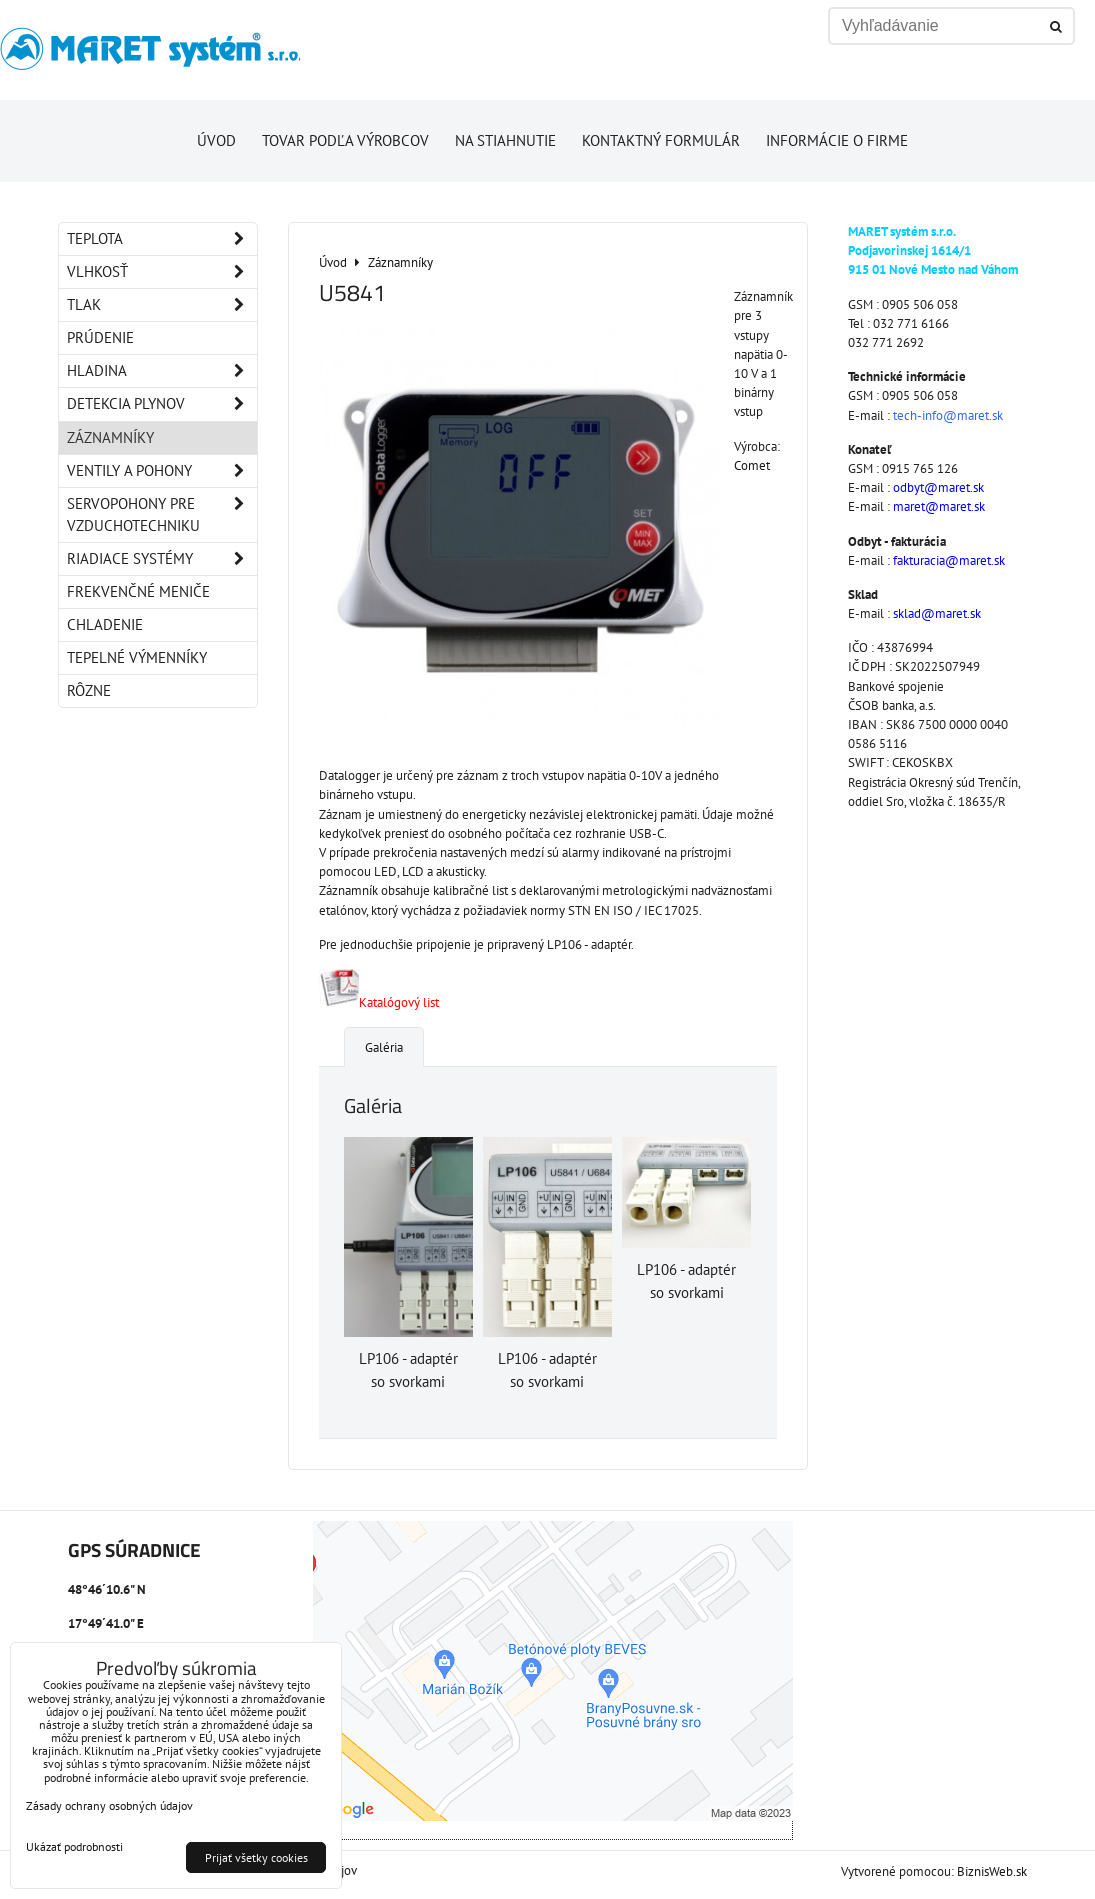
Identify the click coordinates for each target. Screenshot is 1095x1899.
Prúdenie (100, 337)
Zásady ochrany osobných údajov (109, 1805)
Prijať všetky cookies (256, 1857)
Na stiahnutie (505, 140)
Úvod (216, 140)
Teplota (162, 239)
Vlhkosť (162, 272)
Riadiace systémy (162, 559)
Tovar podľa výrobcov (345, 140)
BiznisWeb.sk (992, 1871)
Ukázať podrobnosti (74, 1846)
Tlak (162, 305)
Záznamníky (110, 437)
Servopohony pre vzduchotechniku (162, 515)
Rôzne (89, 690)
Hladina (162, 371)
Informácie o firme (837, 140)
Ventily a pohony (162, 471)
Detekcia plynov (162, 404)
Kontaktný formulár (661, 140)
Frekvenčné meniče (138, 591)
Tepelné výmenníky (137, 657)
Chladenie (105, 624)
